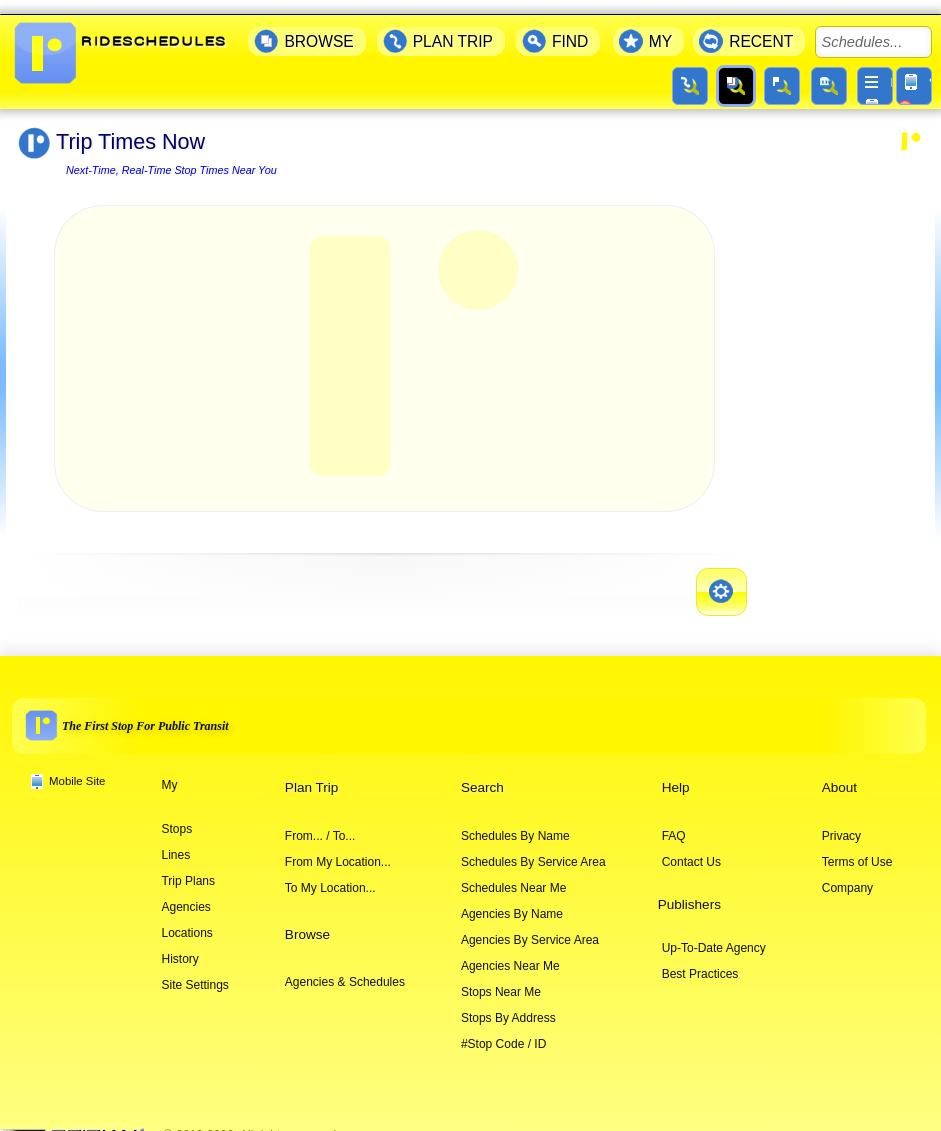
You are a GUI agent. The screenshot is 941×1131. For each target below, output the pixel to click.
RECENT (761, 27)
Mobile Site (77, 767)
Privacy (841, 822)
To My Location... (330, 874)
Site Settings (194, 971)
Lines (175, 841)
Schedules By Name (515, 822)
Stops (176, 815)
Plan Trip (311, 773)
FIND (570, 27)
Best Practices (700, 960)
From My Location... (338, 848)
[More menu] (875, 72)
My (169, 771)
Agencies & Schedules (345, 968)
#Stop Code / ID (503, 1030)
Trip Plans (188, 867)
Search (482, 773)
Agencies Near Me (510, 952)
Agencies (185, 893)
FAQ (674, 822)
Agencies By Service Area (530, 926)
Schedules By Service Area (533, 848)
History (179, 945)
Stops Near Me (501, 978)
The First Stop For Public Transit (145, 712)
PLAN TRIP (453, 27)
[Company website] (80, 1121)
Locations (186, 919)
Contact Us (691, 848)
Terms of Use (857, 848)
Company (847, 874)
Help (676, 773)
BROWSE (318, 27)
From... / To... (320, 822)
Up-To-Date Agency (714, 934)
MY (660, 27)
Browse (307, 920)
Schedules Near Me (513, 874)
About (839, 773)
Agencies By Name (512, 900)
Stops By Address (508, 1004)
